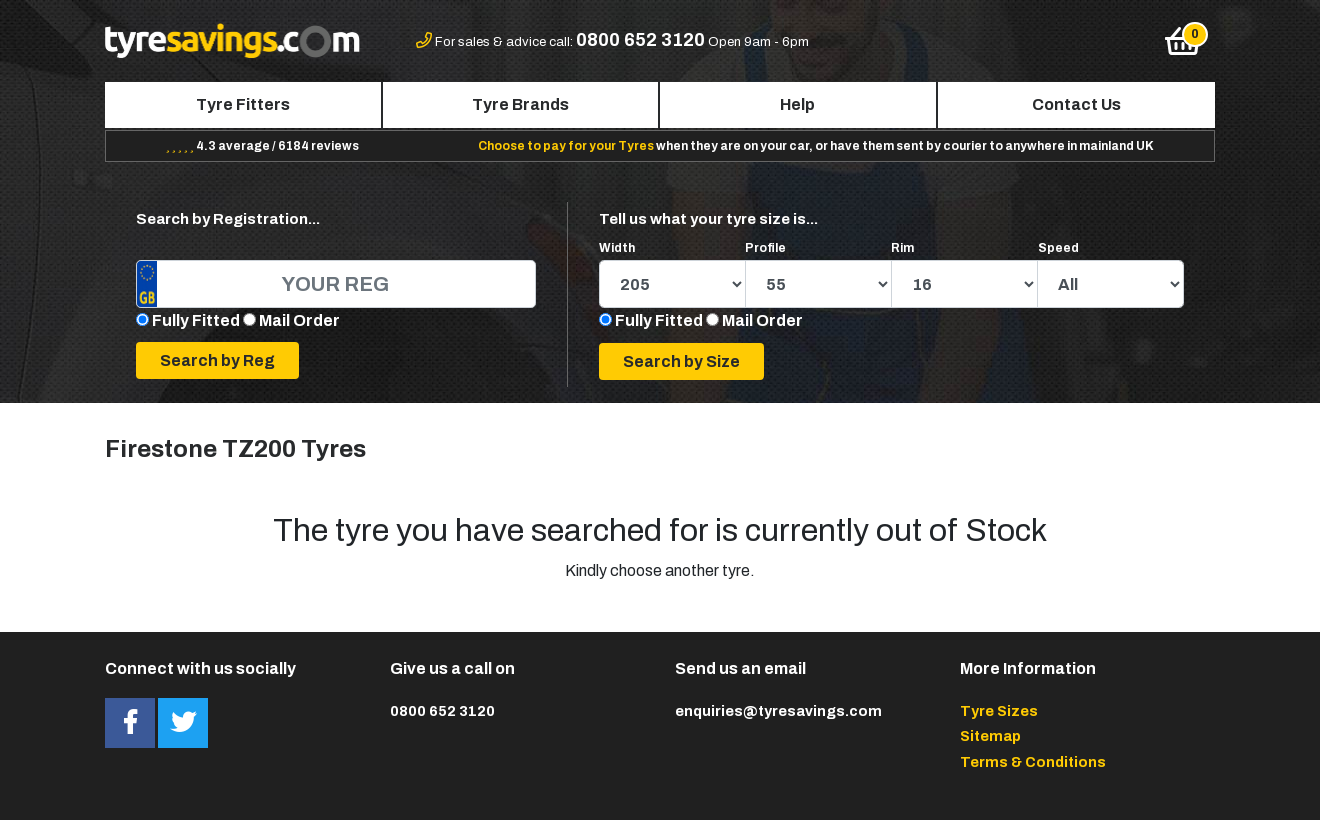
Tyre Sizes (999, 711)
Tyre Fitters (243, 104)
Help (797, 104)
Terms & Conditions (1033, 762)
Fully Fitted (196, 320)
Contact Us (1076, 104)
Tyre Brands (520, 104)
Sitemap (990, 736)
